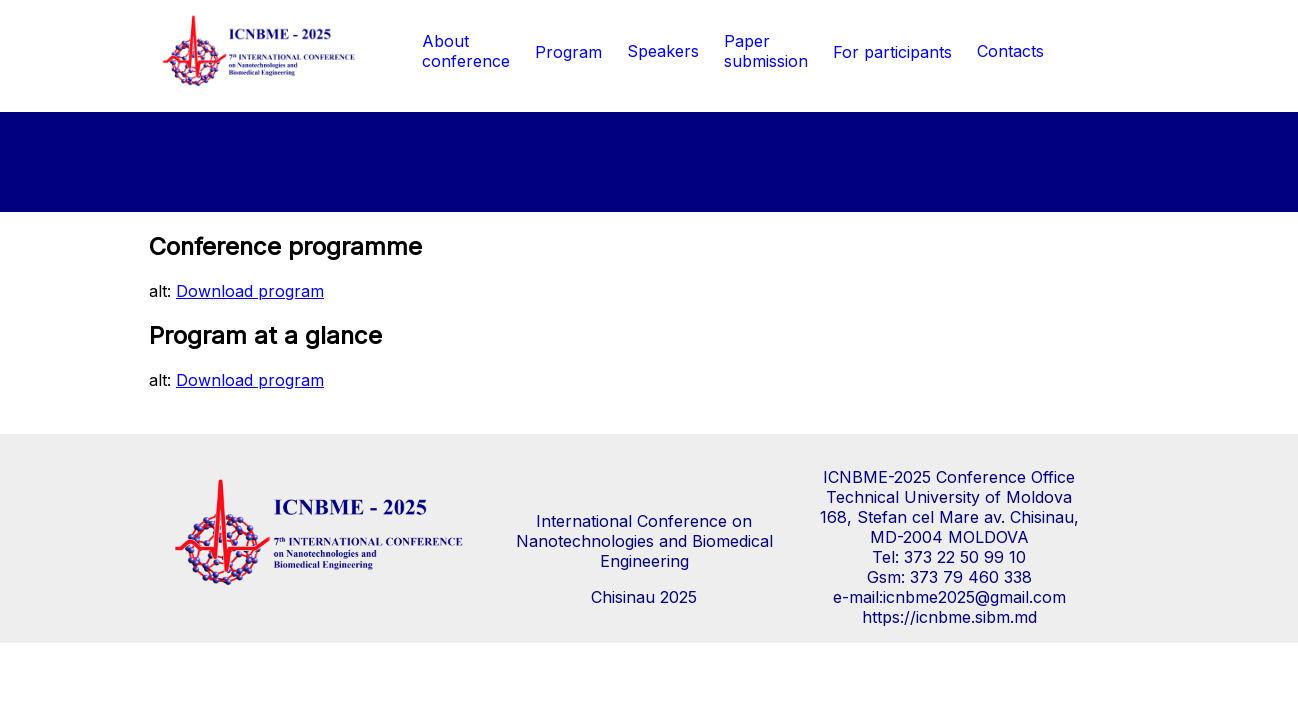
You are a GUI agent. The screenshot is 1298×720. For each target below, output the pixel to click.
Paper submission (766, 51)
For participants (892, 52)
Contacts (1010, 51)
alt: (236, 291)
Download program (250, 291)
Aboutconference (466, 51)
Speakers (663, 51)
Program (568, 52)
